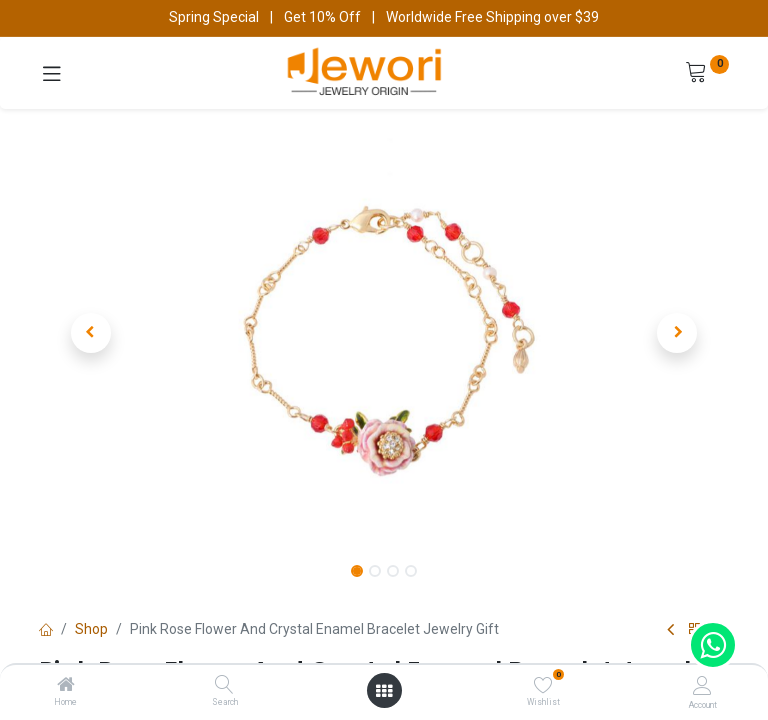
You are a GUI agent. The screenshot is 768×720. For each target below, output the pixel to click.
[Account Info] (702, 685)
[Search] (224, 686)
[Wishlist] (543, 685)
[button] (91, 333)
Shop (91, 629)
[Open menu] (384, 691)
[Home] (66, 686)
